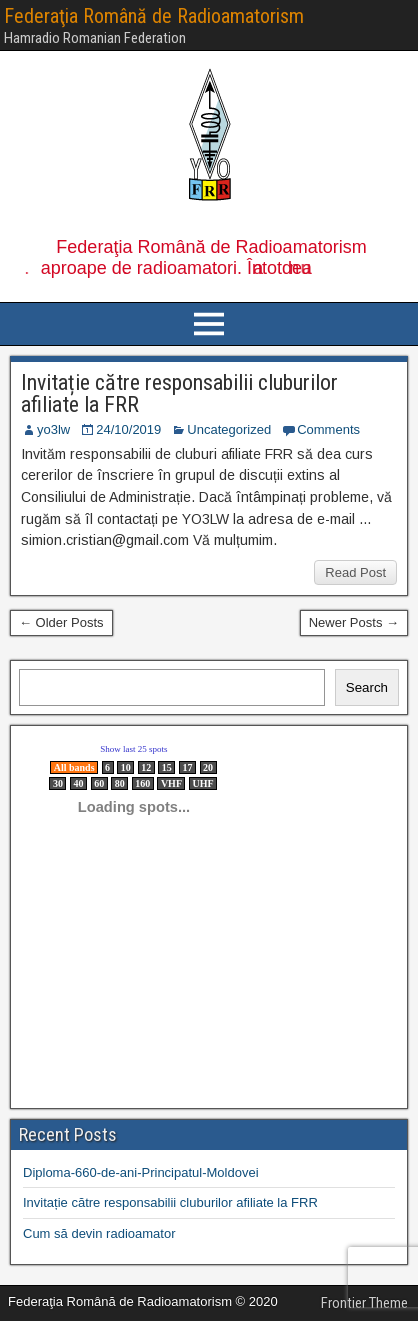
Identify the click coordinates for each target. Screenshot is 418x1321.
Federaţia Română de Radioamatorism (154, 16)
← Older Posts (61, 622)
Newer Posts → (354, 622)
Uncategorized (229, 429)
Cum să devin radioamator (99, 1233)
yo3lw (53, 429)
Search (367, 687)
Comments (328, 429)
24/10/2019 (128, 429)
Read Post (355, 572)
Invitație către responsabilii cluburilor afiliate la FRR (179, 393)
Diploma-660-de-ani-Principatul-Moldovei (141, 1172)
